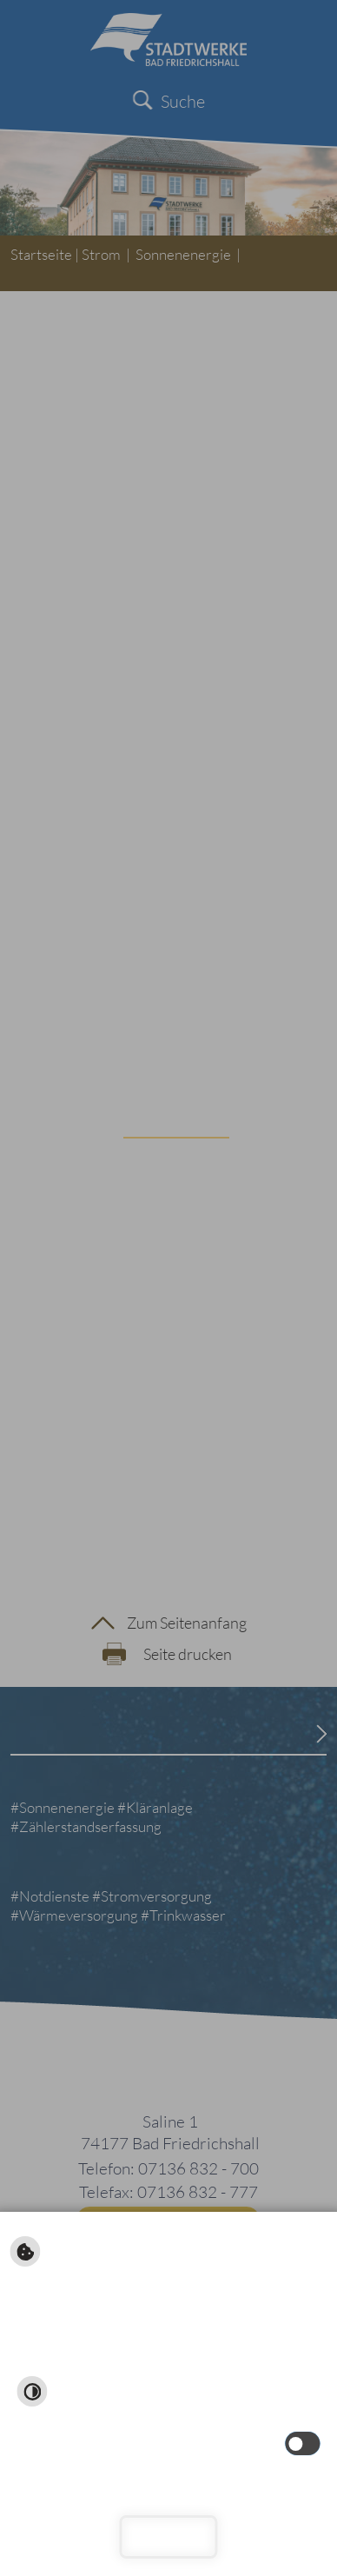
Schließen (169, 2536)
